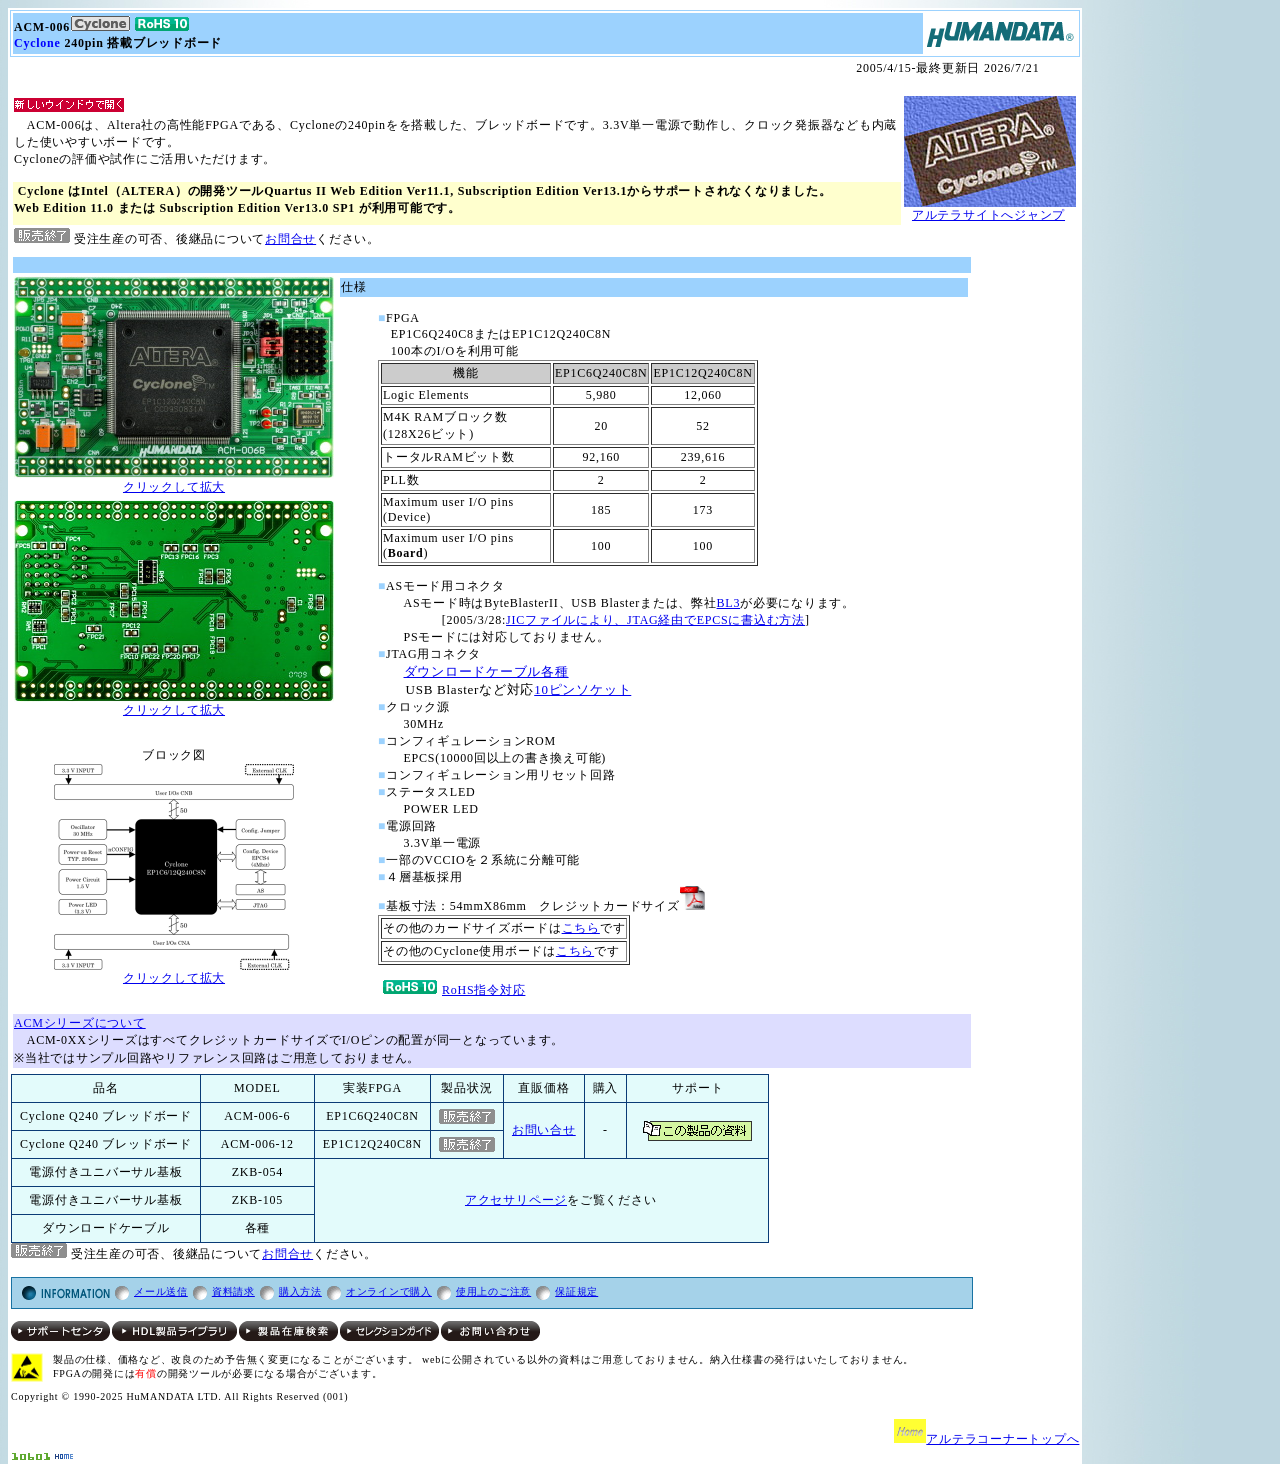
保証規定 (576, 1291)
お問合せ (290, 239)
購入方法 (300, 1291)
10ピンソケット (582, 689)
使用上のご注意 (493, 1291)
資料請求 (233, 1291)
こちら (581, 928)
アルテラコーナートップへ (1002, 1439)
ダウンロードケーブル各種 (486, 671)
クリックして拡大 (174, 481)
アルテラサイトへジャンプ (988, 215)
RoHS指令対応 (454, 990)
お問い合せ (544, 1130)
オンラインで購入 (389, 1291)
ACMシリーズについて (80, 1023)
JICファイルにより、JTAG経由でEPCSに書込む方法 (655, 620)
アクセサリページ (516, 1200)
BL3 (729, 603)
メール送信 (161, 1291)
